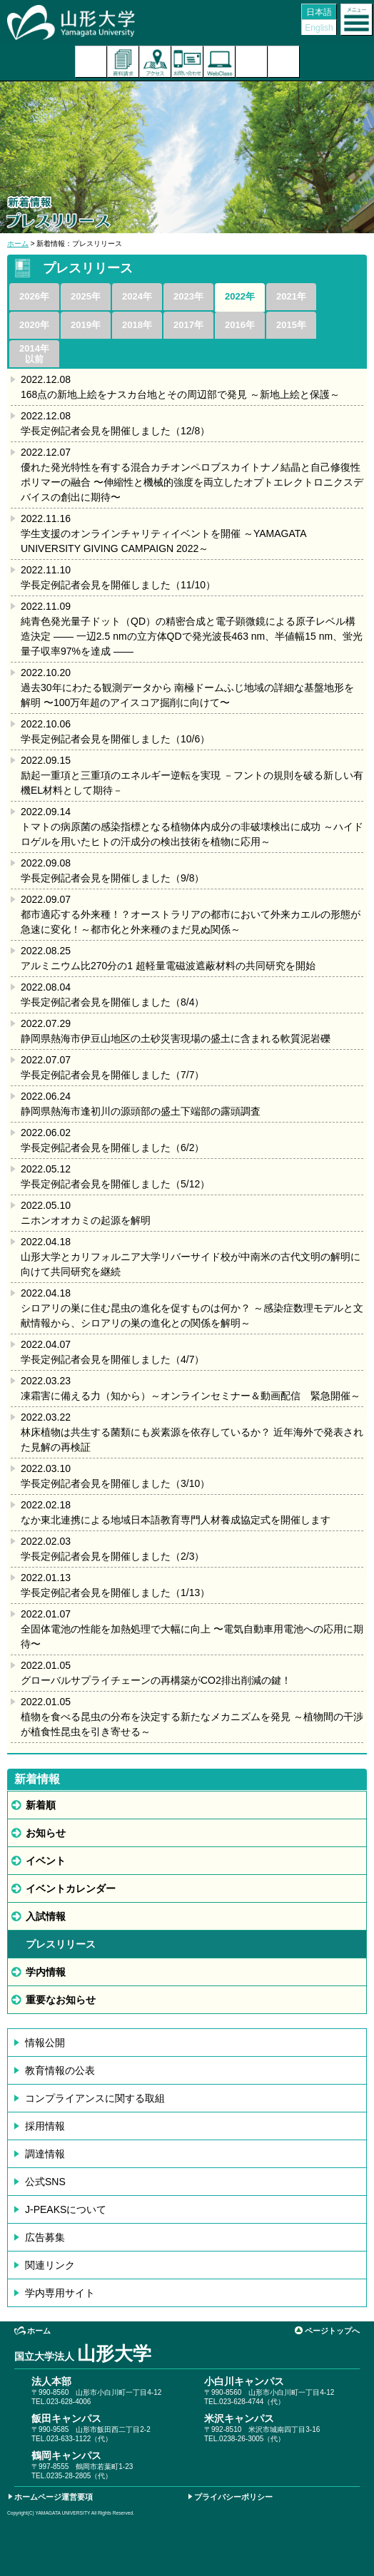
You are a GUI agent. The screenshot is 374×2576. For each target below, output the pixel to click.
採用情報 (45, 2126)
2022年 (240, 296)
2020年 (34, 325)
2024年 (137, 296)
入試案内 (91, 62)
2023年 (188, 296)
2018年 (137, 325)
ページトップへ (332, 2330)
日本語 (319, 12)
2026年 (34, 296)
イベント (46, 1860)
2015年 (291, 325)
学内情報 (46, 1972)
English (319, 28)
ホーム (18, 243)
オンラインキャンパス (219, 62)
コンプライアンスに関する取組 (95, 2098)
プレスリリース (61, 1944)
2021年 (291, 296)
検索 (252, 62)
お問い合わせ (187, 62)
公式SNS (45, 2181)
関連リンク (50, 2265)
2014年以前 (34, 353)
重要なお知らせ (61, 1999)
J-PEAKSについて (65, 2209)
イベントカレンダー (71, 1888)
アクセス (155, 62)
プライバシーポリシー (233, 2497)
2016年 (240, 325)
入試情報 (46, 1916)
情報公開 (45, 2042)
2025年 (86, 296)
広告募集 (45, 2237)
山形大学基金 (284, 62)
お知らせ (46, 1833)
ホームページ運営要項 (53, 2497)
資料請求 (123, 62)
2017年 (188, 325)
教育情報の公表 (60, 2070)
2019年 (86, 325)
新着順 (41, 1805)
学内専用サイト (60, 2293)
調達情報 (45, 2154)
